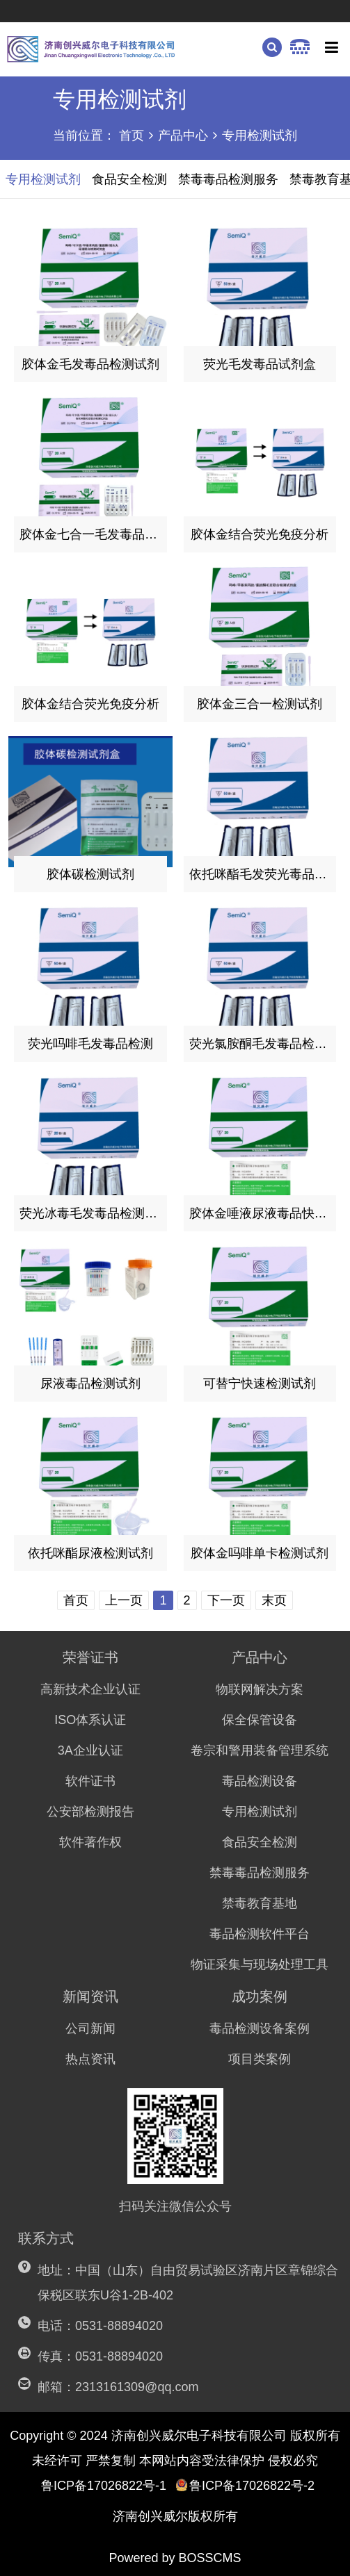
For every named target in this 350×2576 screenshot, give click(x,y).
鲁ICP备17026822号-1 (103, 2486)
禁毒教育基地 (259, 1903)
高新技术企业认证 (90, 1689)
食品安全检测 (259, 1842)
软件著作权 (90, 1842)
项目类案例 (259, 2059)
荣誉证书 (90, 1657)
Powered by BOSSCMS (175, 2558)
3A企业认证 (90, 1750)
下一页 (226, 1600)
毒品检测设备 (259, 1781)
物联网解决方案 (259, 1689)
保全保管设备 (259, 1720)
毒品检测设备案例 (259, 2028)
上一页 (124, 1600)
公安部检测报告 (90, 1812)
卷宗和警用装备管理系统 (259, 1750)
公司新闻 (90, 2028)
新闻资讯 (90, 1996)
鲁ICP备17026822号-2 (245, 2486)
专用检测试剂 (259, 135)
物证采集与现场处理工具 (259, 1964)
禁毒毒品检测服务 (259, 1873)
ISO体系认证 (90, 1720)
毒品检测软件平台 (259, 1934)
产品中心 (183, 135)
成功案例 (259, 1996)
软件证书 (90, 1781)
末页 (274, 1600)
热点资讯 (90, 2059)
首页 (131, 135)
